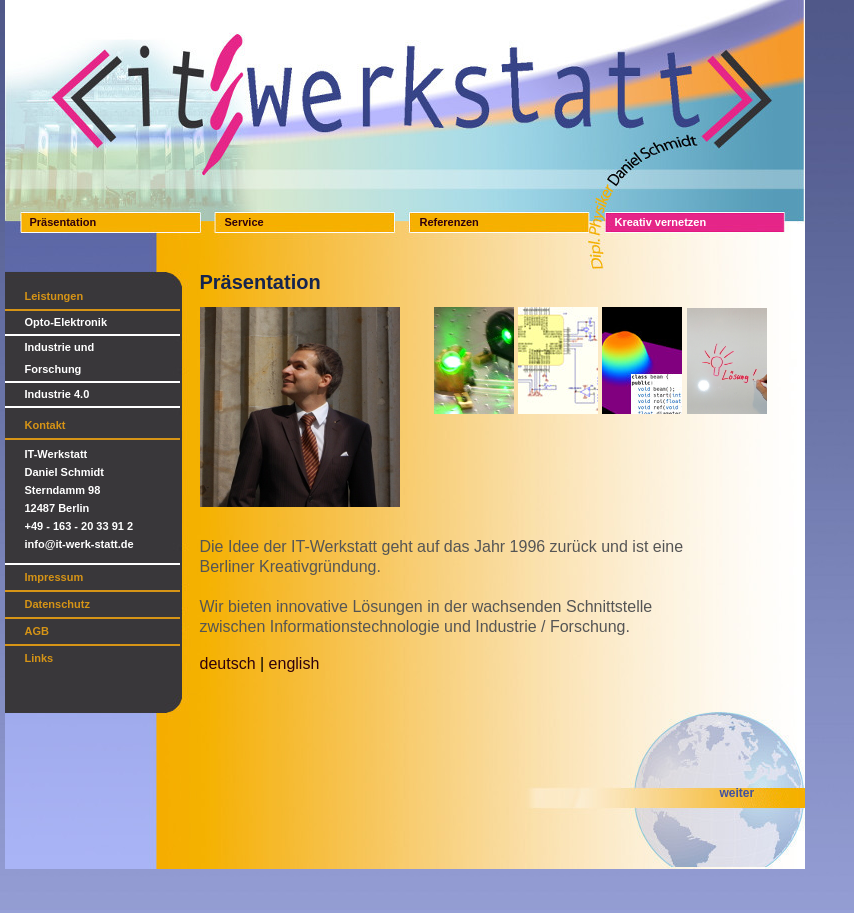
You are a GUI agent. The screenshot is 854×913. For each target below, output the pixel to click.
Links (39, 658)
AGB (37, 631)
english (294, 663)
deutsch (228, 663)
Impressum (54, 577)
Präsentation (63, 222)
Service (244, 222)
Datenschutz (57, 604)
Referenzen (449, 222)
